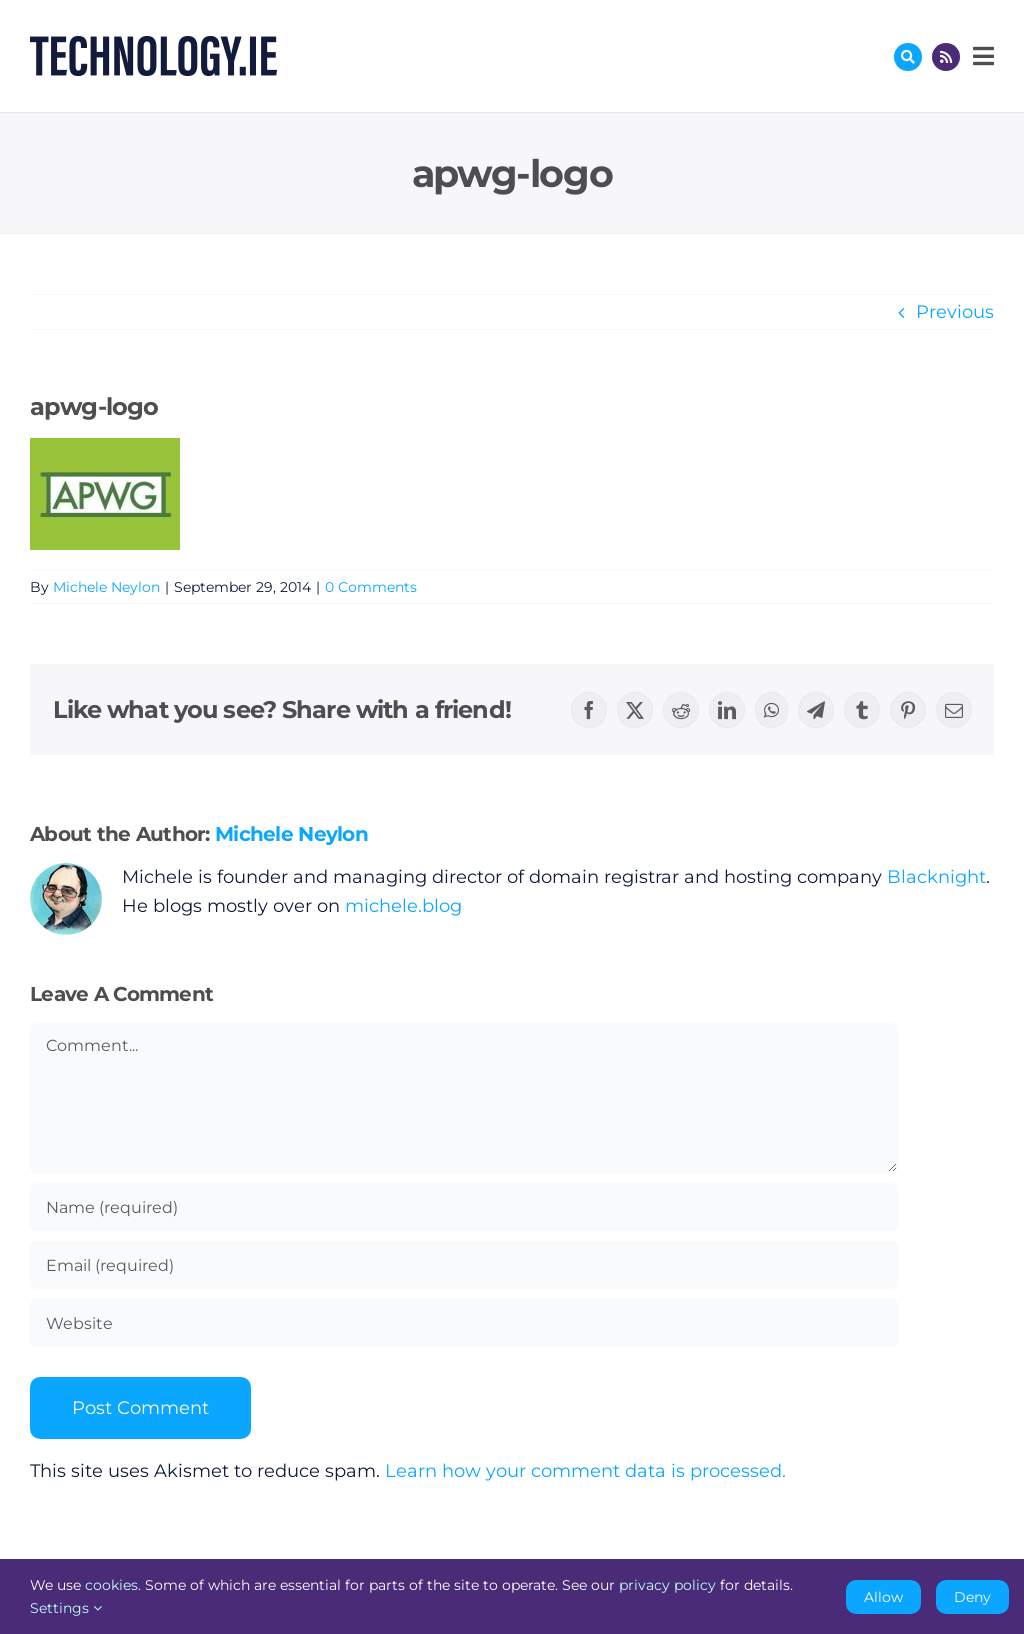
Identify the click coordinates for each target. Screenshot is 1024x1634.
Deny (972, 1597)
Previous (955, 312)
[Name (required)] (464, 1207)
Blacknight (936, 877)
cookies (111, 1585)
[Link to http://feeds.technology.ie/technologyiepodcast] (946, 57)
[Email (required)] (464, 1265)
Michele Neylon (106, 587)
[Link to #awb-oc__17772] (908, 57)
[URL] (464, 1323)
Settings (66, 1608)
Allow (883, 1597)
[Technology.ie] (153, 45)
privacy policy (667, 1585)
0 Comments (371, 587)
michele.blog (403, 906)
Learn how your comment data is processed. (585, 1471)
